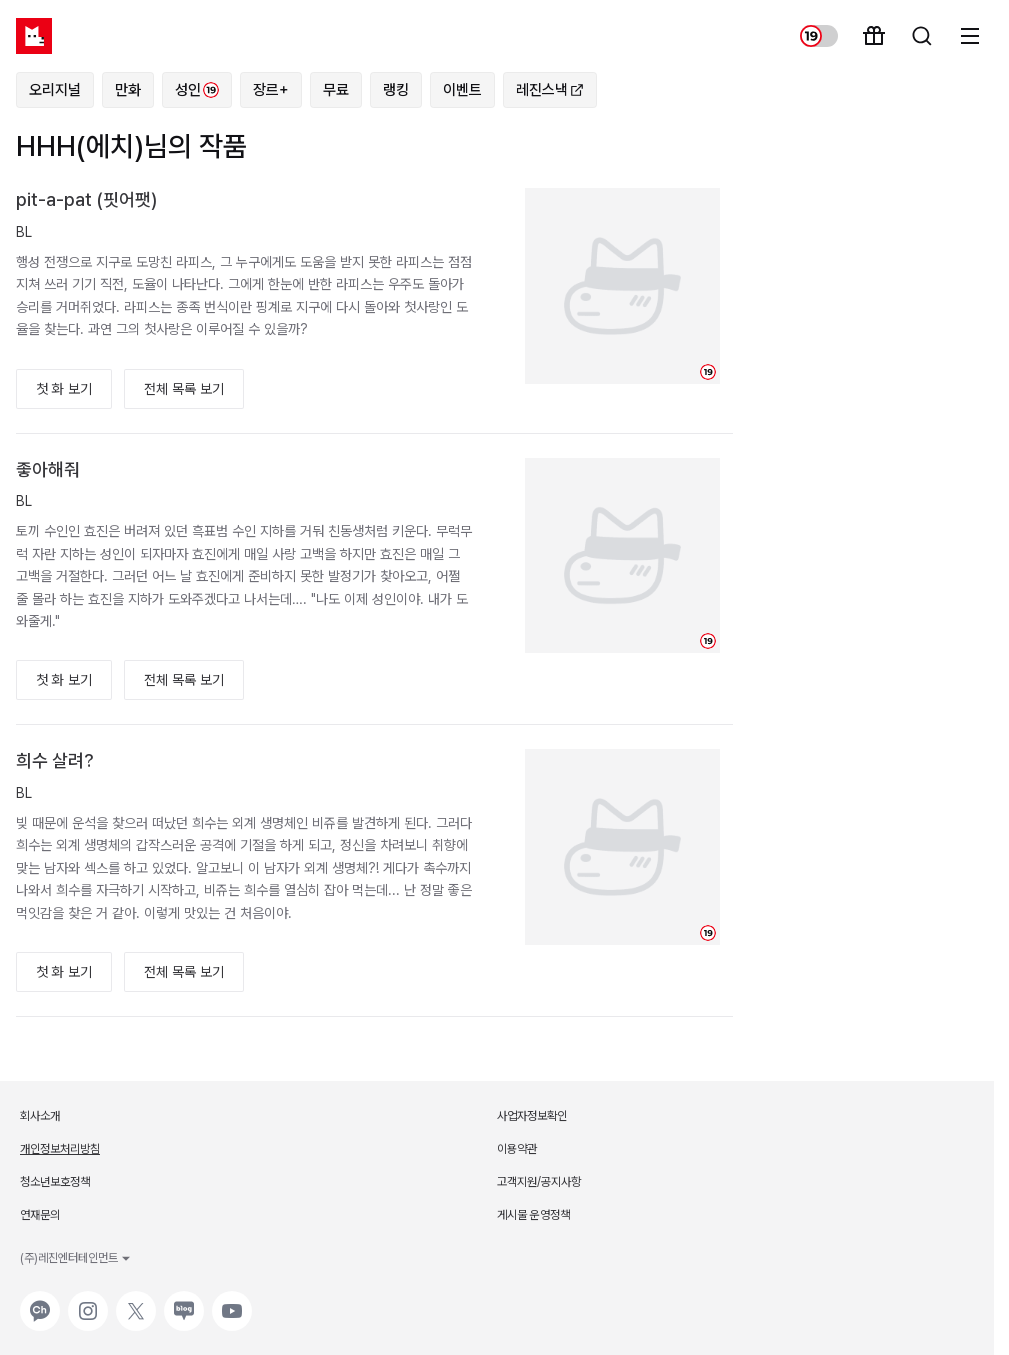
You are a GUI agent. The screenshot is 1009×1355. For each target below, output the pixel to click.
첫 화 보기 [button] (64, 389)
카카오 (38, 1301)
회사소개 (40, 1116)
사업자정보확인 (532, 1116)
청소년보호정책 (55, 1182)
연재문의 (40, 1215)
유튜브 (230, 1301)
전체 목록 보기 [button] (184, 389)
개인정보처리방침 (60, 1149)
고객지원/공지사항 (539, 1182)
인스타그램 (88, 1301)
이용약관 (517, 1149)
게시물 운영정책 (533, 1215)
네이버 (182, 1301)
